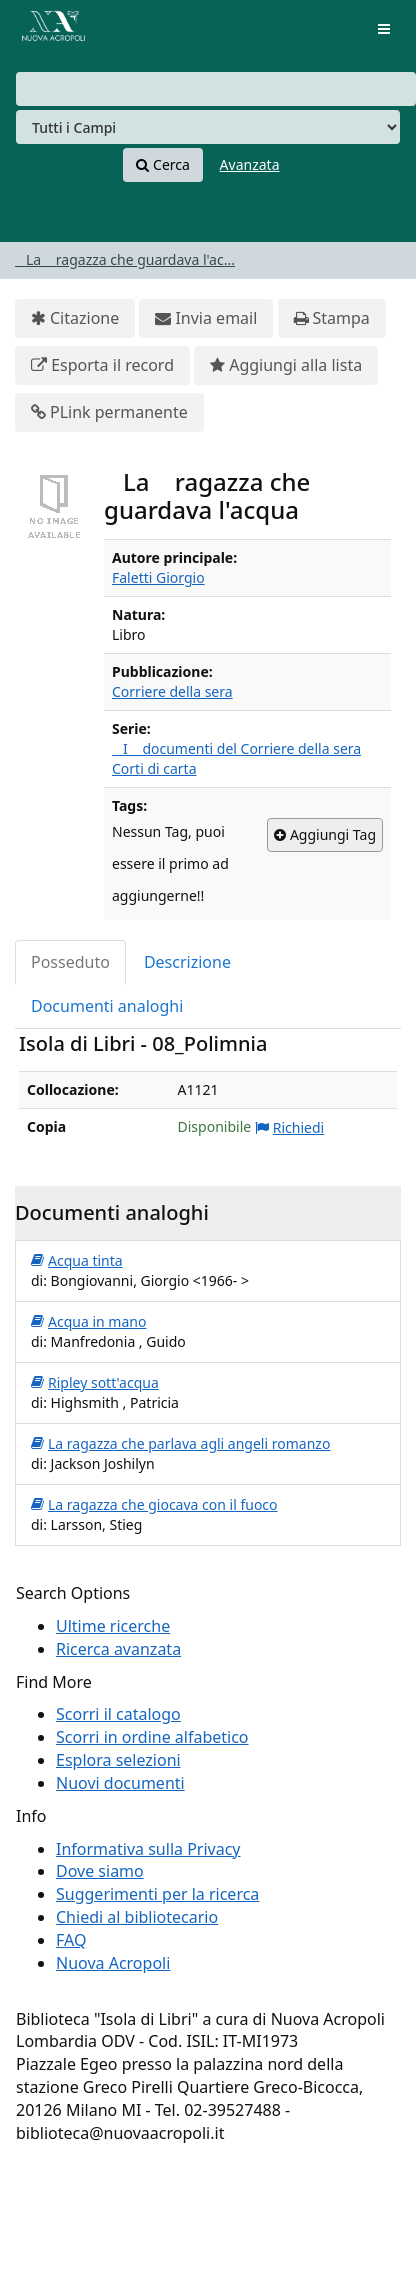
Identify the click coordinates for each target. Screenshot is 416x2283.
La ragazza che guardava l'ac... (125, 259)
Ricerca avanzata (118, 1649)
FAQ (71, 1940)
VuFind (49, 30)
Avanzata (250, 164)
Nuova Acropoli (113, 1963)
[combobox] (216, 89)
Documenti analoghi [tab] (107, 1006)
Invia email (206, 318)
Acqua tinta (77, 1261)
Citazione (75, 318)
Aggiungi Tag (325, 835)
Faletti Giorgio (158, 577)
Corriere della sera (172, 691)
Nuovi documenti (120, 1783)
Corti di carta (154, 768)
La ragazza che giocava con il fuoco (154, 1505)
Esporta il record (102, 365)
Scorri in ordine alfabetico (152, 1737)
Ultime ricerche (113, 1626)
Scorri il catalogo (118, 1714)
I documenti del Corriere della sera (236, 748)
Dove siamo (100, 1871)
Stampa (332, 318)
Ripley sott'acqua (95, 1383)
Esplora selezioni (118, 1760)
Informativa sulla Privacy (148, 1849)
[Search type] (208, 127)
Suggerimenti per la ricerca (157, 1894)
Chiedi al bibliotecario (137, 1917)
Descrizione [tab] (187, 962)
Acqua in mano (88, 1322)
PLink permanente (109, 412)
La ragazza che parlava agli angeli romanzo (180, 1444)
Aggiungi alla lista (286, 365)
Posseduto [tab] (70, 962)
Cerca (162, 165)
